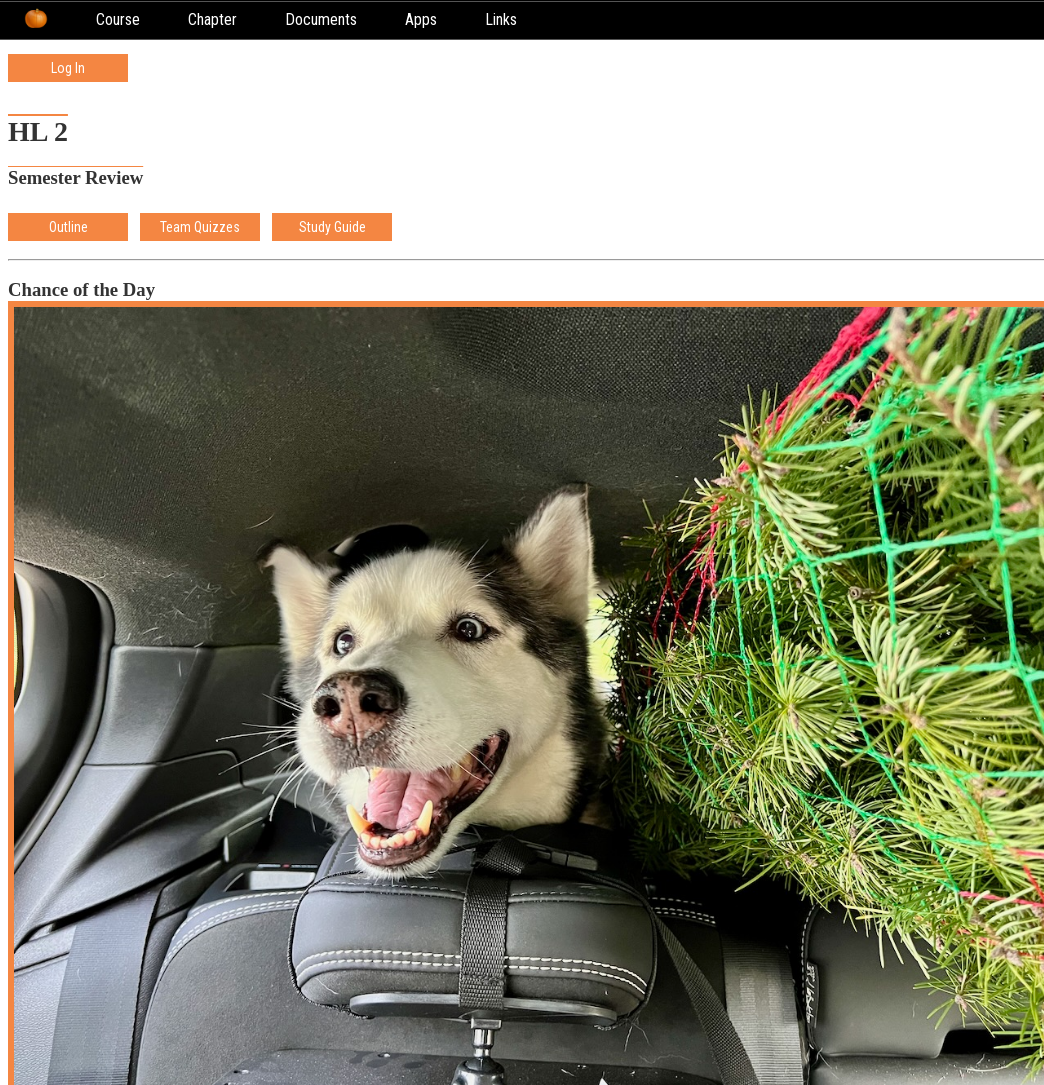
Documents (321, 19)
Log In (68, 68)
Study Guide (332, 227)
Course (118, 19)
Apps (421, 19)
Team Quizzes (200, 227)
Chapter (212, 19)
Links (501, 19)
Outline (68, 227)
